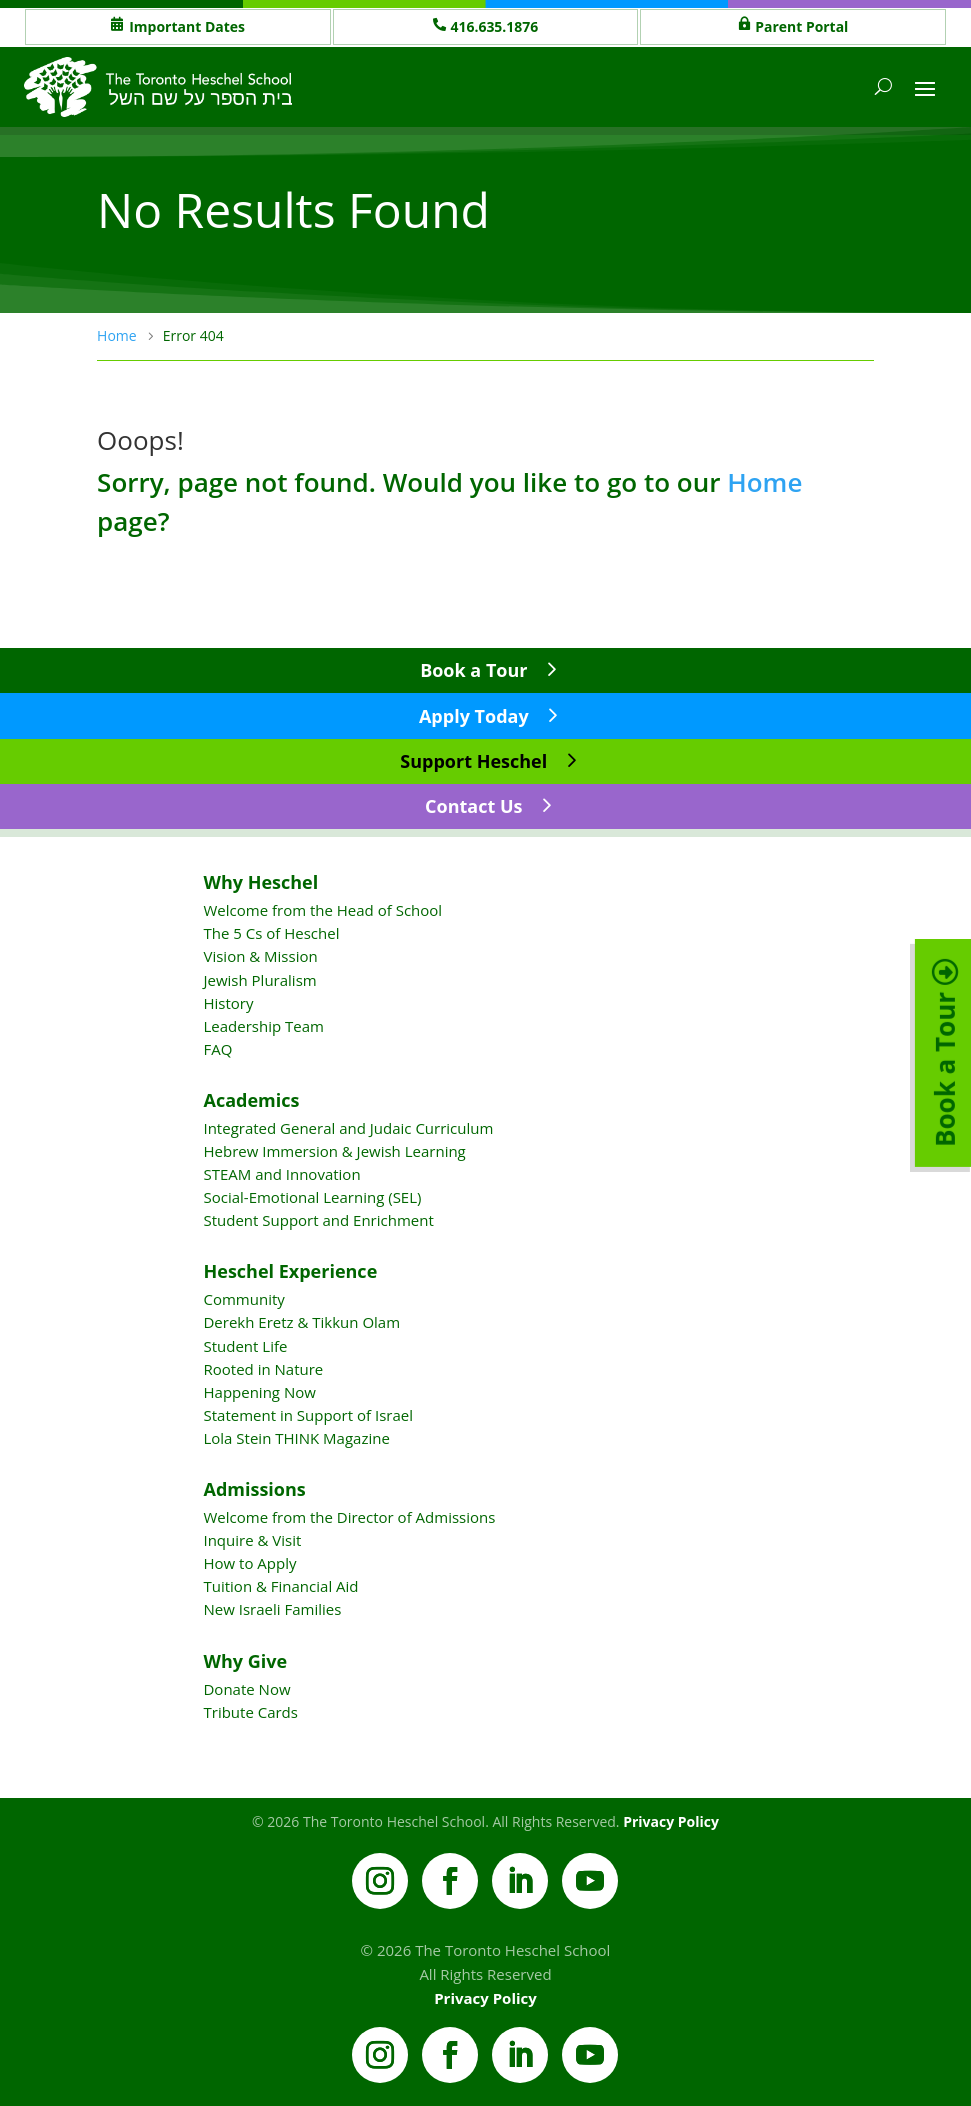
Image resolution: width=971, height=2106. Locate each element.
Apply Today (474, 716)
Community (243, 1299)
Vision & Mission (260, 956)
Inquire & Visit (252, 1540)
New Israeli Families (272, 1609)
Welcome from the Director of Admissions (349, 1517)
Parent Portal (801, 26)
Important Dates (187, 26)
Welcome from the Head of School (322, 910)
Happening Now (259, 1392)
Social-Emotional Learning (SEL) (312, 1197)
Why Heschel (260, 882)
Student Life (245, 1346)
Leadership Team (263, 1026)
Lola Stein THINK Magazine (296, 1438)
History (228, 1003)
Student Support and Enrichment (318, 1220)
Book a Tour (473, 670)
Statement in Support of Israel (307, 1415)
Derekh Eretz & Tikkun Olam (301, 1322)
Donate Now (246, 1689)
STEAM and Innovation (281, 1174)
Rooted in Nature (263, 1369)
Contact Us (473, 806)
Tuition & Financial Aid (280, 1586)
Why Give (245, 1661)
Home (764, 482)
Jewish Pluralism (259, 980)
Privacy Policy (671, 1821)
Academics (251, 1100)
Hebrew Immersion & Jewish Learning (334, 1151)
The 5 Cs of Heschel (271, 933)
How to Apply (249, 1563)
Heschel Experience (290, 1271)
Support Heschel (473, 761)
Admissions (254, 1489)
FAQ (217, 1049)
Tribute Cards (250, 1712)
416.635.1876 (495, 26)
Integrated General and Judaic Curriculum (348, 1128)
